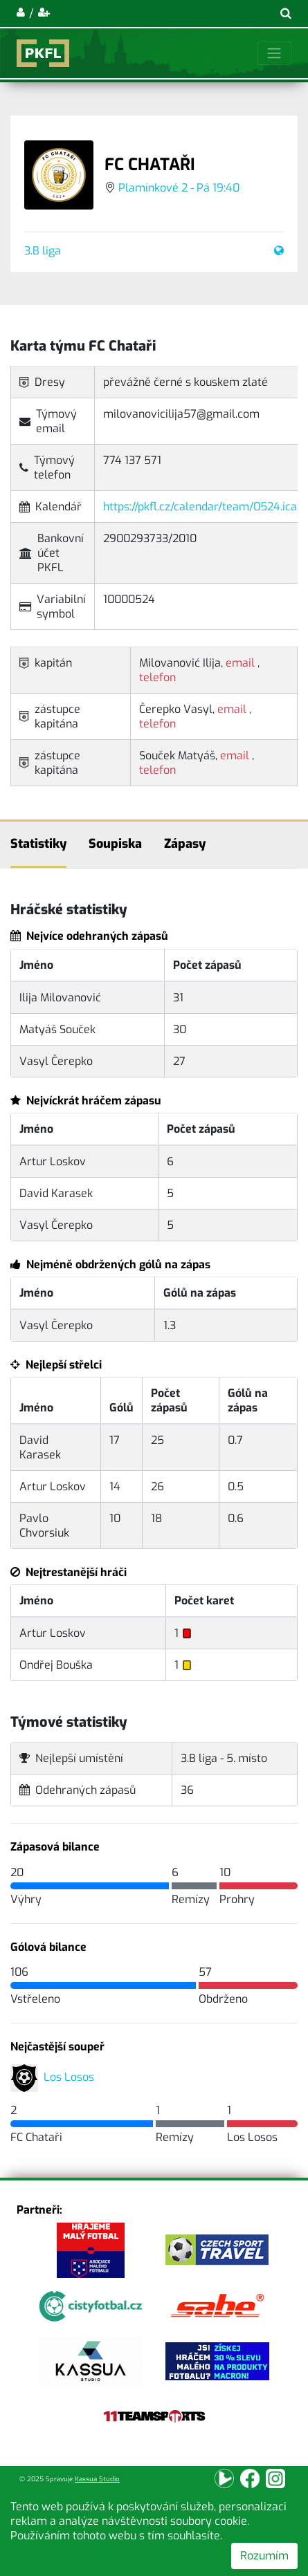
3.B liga (42, 250)
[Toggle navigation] (274, 53)
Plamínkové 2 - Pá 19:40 (178, 187)
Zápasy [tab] (185, 843)
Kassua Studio (97, 2478)
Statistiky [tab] (38, 843)
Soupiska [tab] (115, 843)
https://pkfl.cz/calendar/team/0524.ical (201, 506)
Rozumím (264, 2555)
